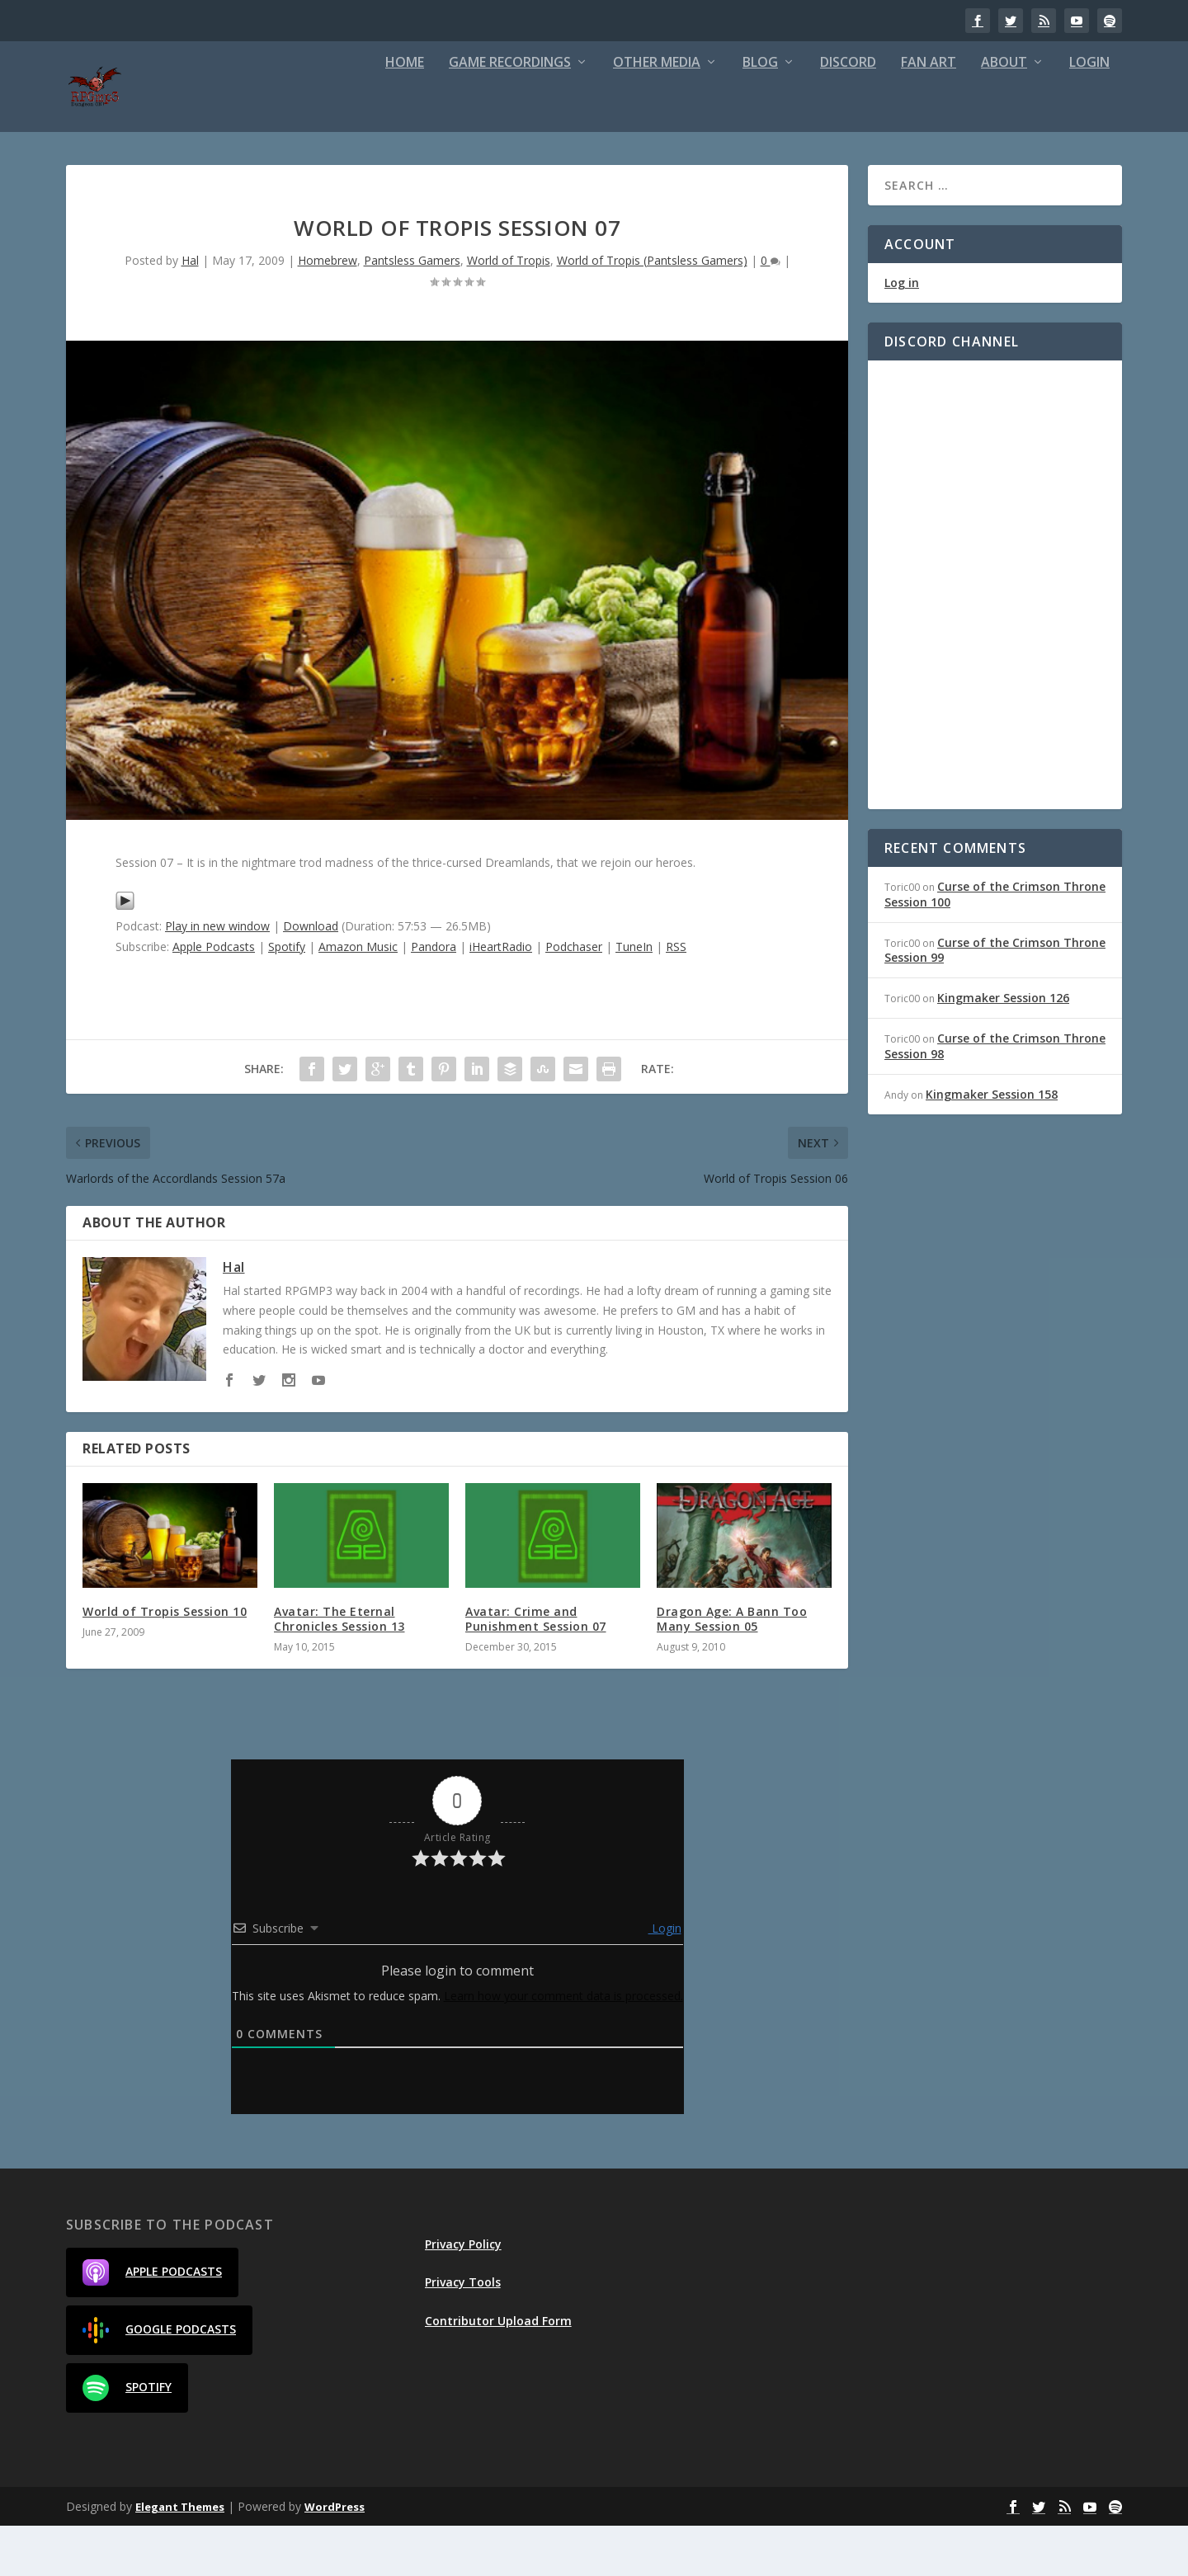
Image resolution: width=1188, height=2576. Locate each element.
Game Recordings (510, 113)
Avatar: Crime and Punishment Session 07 (535, 1669)
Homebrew (327, 310)
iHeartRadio (500, 997)
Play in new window (217, 976)
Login (1089, 113)
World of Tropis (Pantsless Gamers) (652, 310)
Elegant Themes (179, 2557)
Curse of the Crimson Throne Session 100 (995, 944)
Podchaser (573, 997)
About (1004, 113)
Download (310, 976)
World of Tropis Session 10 (164, 1661)
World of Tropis (508, 310)
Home (404, 113)
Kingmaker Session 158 (992, 1144)
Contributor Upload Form (498, 2371)
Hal (190, 310)
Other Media (656, 113)
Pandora (433, 997)
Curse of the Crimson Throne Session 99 (995, 1000)
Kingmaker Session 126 (1003, 1048)
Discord (848, 113)
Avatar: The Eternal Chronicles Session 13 (339, 1669)
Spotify (286, 997)
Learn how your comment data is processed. (563, 2046)
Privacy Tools (463, 2332)
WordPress (334, 2557)
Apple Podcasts (213, 997)
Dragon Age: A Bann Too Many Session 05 (732, 1669)
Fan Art (928, 113)
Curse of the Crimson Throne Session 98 (995, 1096)
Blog (760, 113)
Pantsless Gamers (412, 310)
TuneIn (634, 997)
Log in (901, 333)
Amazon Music (358, 997)
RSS (676, 997)
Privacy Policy (463, 2294)
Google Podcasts (159, 2380)
